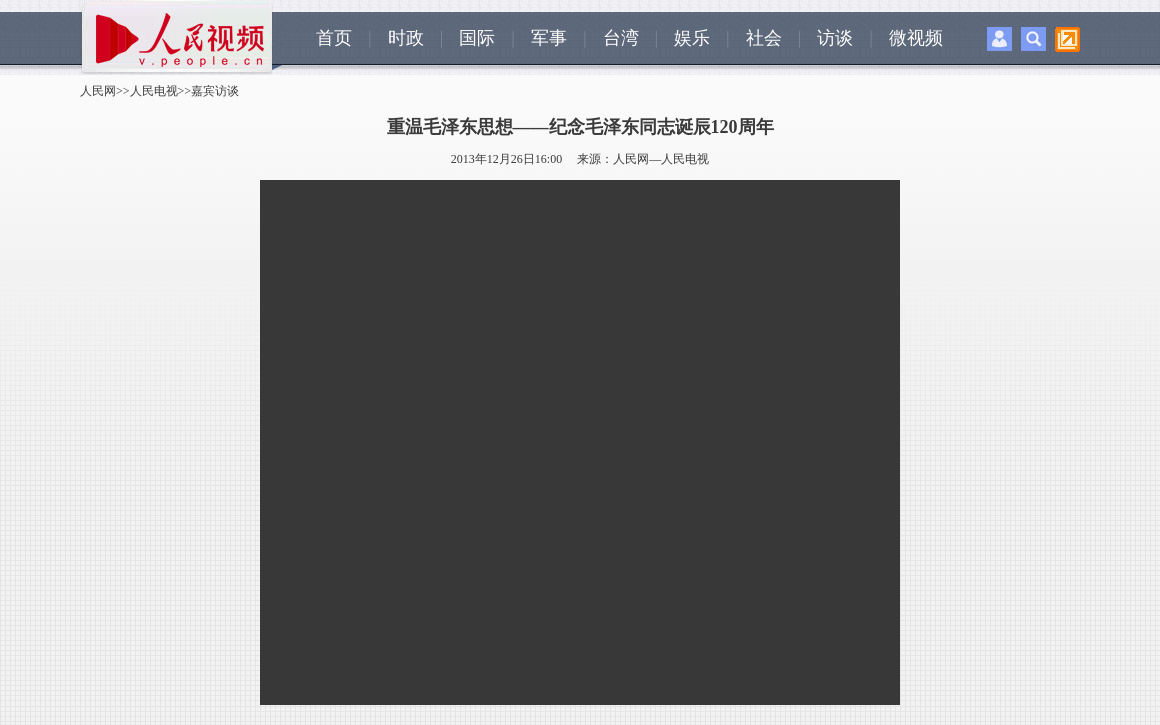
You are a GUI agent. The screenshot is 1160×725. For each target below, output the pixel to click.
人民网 (98, 91)
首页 (334, 38)
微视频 (916, 38)
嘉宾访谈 (215, 91)
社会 (764, 38)
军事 (549, 38)
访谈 (835, 38)
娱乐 (692, 38)
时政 (406, 38)
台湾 (621, 38)
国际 (477, 38)
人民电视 (154, 91)
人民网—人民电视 (661, 159)
